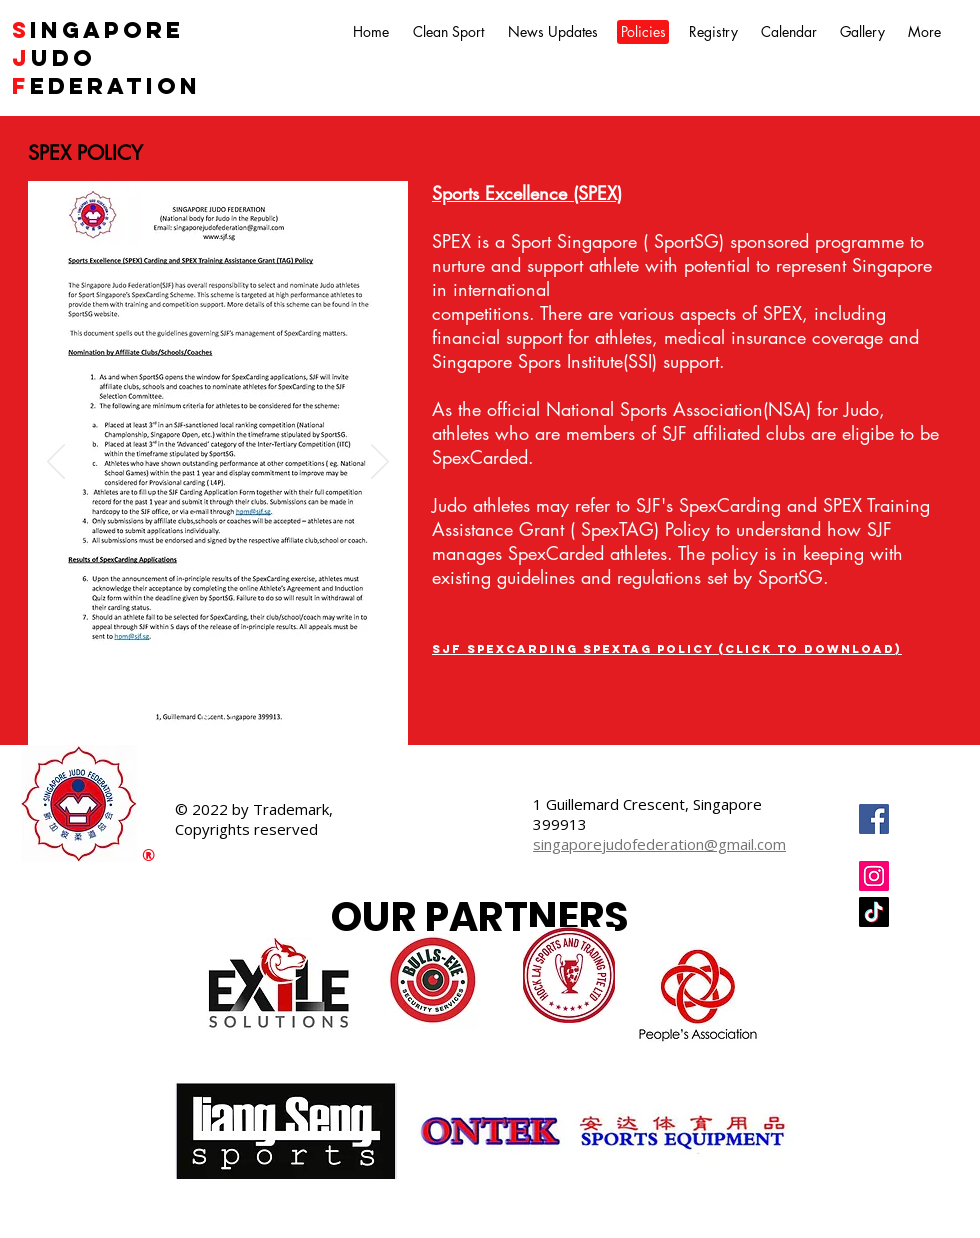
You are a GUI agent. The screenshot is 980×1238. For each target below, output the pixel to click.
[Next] (380, 463)
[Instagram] (874, 876)
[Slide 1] (206, 713)
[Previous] (56, 463)
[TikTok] (874, 912)
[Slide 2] (231, 713)
